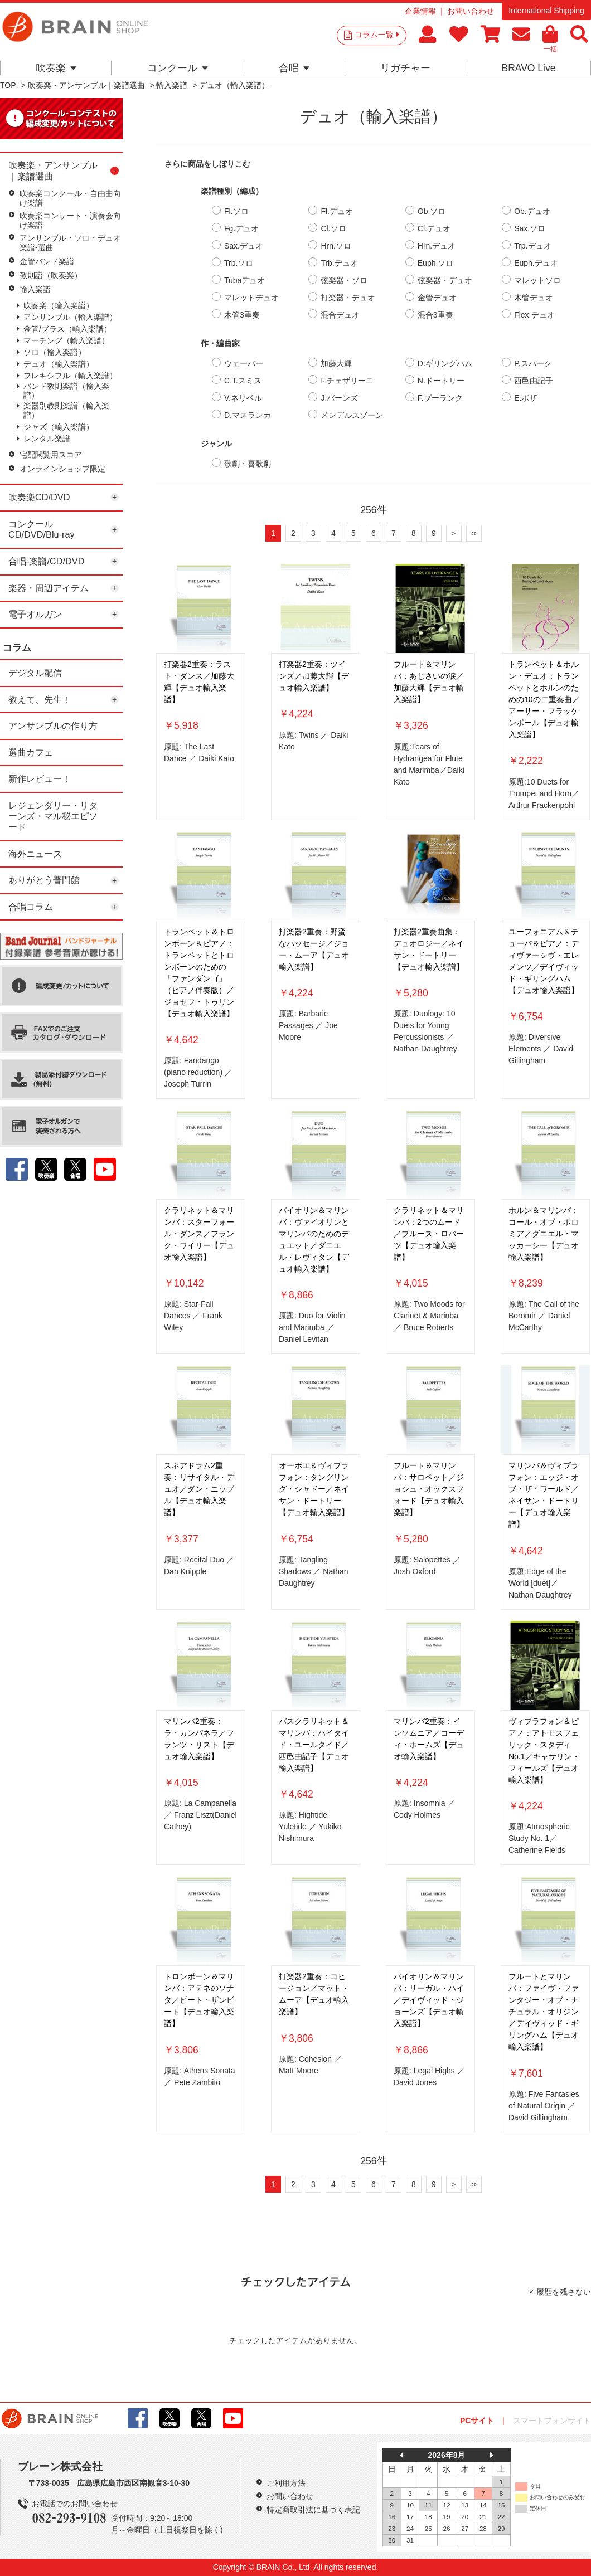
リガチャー (405, 68)
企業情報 (420, 11)
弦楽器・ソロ (344, 280)
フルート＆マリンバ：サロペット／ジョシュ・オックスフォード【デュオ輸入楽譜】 (429, 1489)
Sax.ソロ (529, 228)
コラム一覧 (377, 34)
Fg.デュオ (241, 228)
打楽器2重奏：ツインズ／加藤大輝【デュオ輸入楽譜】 (314, 676)
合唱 (294, 68)
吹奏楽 (56, 68)
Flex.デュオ (534, 314)
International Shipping (546, 10)
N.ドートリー (441, 380)
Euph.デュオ (536, 263)
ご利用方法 (286, 2482)
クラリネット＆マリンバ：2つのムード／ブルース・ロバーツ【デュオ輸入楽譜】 (429, 1234)
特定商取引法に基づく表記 (313, 2509)
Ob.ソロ (432, 211)
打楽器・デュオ (348, 297)
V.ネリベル (243, 397)
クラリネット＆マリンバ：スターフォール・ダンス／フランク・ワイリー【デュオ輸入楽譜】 (199, 1234)
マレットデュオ (251, 297)
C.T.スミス (242, 380)
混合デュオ (340, 314)
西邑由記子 (533, 380)
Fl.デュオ (337, 211)
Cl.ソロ (333, 228)
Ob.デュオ (532, 211)
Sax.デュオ (243, 245)
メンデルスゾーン (352, 415)
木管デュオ (533, 297)
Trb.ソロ (238, 263)
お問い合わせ (470, 11)
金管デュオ (437, 297)
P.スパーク (532, 363)
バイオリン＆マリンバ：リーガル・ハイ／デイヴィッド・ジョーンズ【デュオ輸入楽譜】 (429, 2000)
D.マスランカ (247, 415)
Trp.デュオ (532, 245)
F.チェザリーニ (347, 380)
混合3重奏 (435, 314)
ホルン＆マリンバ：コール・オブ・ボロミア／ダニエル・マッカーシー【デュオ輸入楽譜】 (543, 1234)
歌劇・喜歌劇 (247, 463)
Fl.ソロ (236, 211)
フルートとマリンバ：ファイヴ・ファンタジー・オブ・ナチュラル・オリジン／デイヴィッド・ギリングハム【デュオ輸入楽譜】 (543, 2011)
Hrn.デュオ (437, 245)
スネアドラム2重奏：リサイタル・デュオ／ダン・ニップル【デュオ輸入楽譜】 (199, 1489)
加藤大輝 (336, 363)
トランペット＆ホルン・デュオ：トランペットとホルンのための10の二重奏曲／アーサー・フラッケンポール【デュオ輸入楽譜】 (544, 699)
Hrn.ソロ (336, 245)
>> (474, 533)
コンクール (177, 68)
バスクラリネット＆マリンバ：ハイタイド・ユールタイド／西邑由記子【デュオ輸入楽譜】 (314, 1744)
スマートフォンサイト (552, 2420)
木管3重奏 (242, 314)
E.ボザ (525, 397)
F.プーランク (440, 397)
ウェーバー (243, 363)
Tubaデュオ (244, 280)
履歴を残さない (563, 2291)
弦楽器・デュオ (445, 280)
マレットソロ (537, 280)
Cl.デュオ (434, 228)
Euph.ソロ (436, 263)
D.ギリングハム (445, 363)
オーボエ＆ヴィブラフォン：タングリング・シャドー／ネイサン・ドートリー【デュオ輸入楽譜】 (314, 1489)
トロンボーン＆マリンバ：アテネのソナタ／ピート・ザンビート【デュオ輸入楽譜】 (199, 2000)
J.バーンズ (339, 397)
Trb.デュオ (339, 263)
